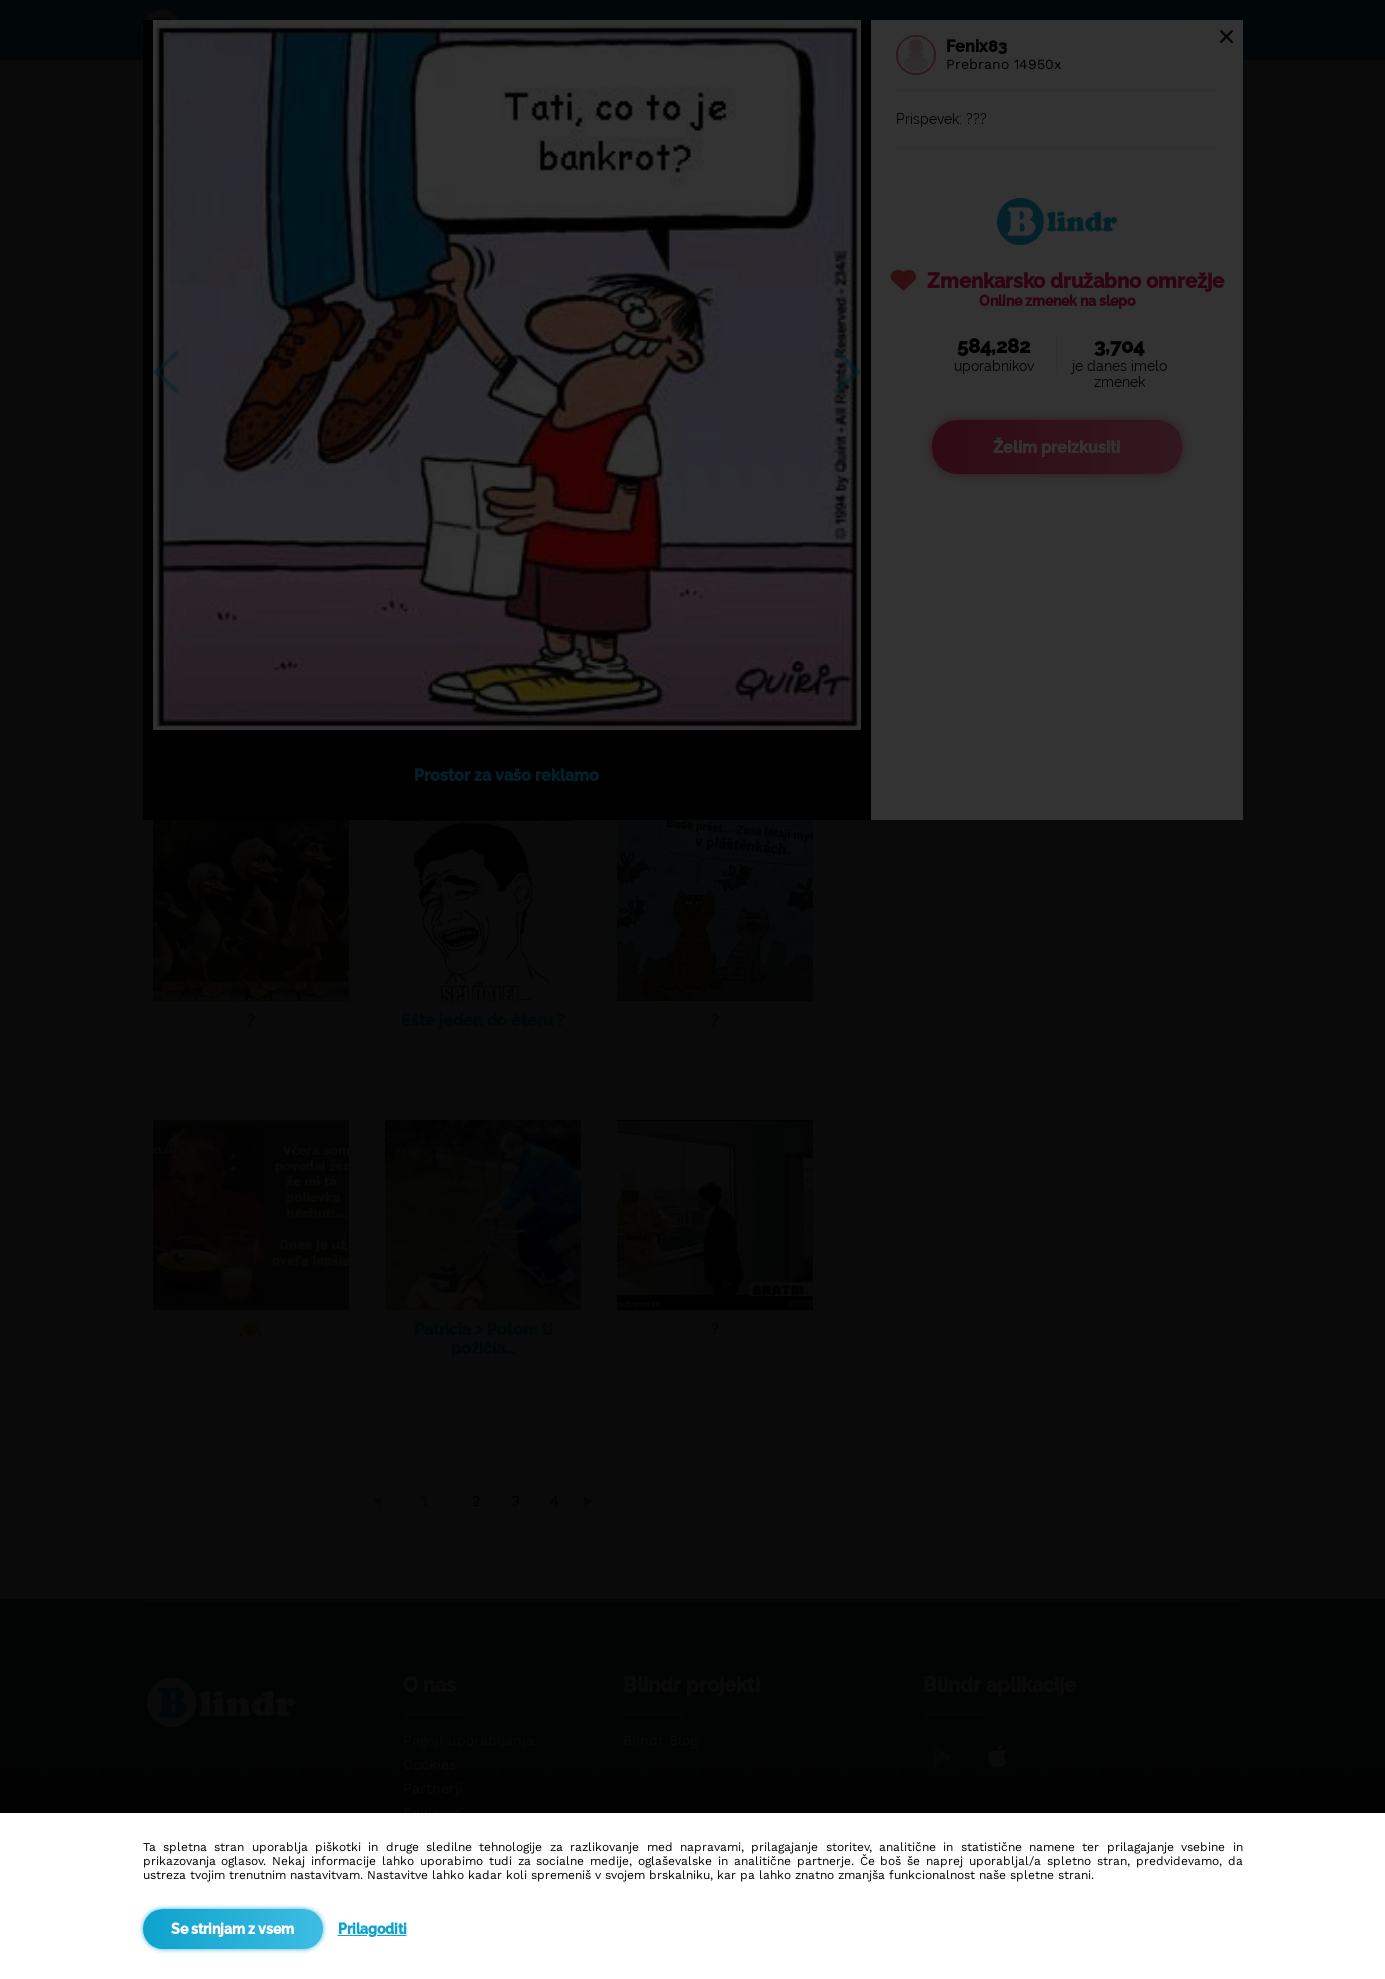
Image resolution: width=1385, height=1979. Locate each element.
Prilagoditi (372, 1929)
